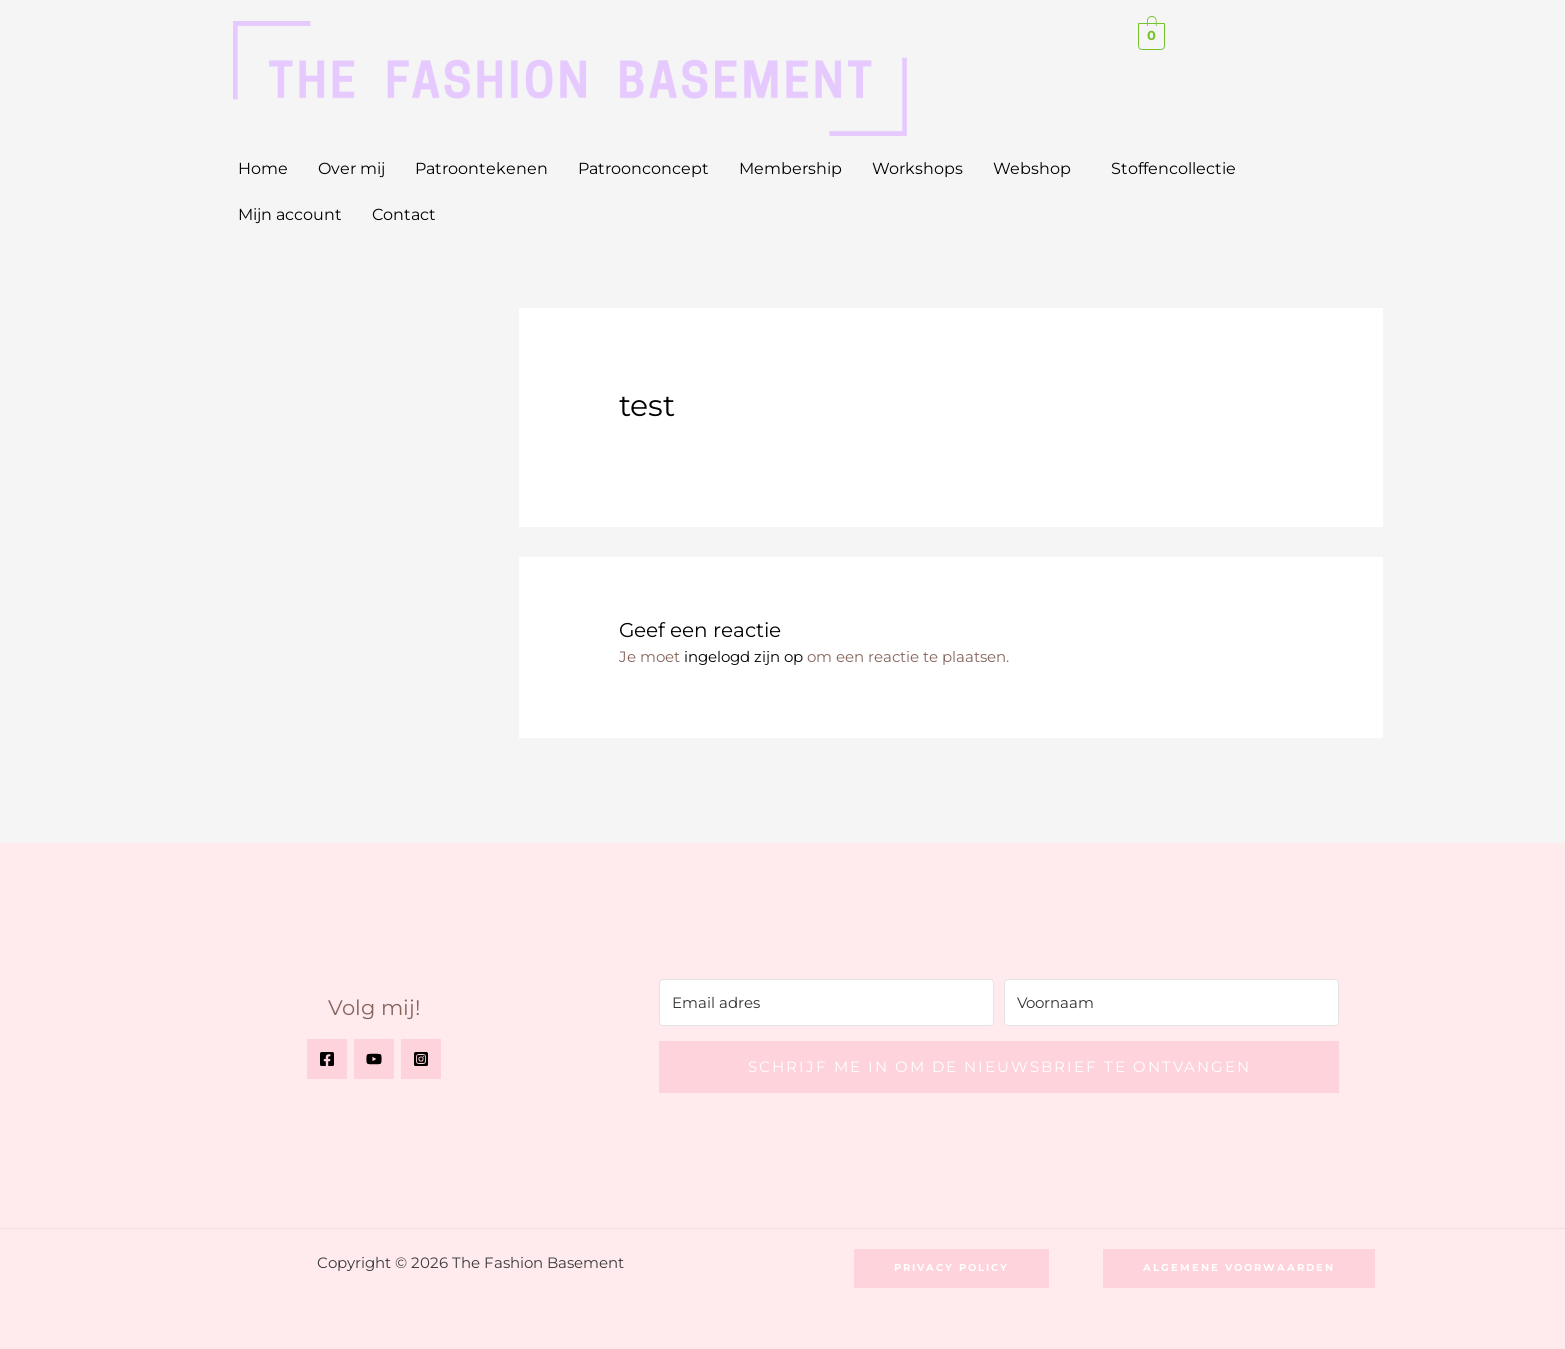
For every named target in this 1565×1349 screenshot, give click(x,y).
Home (263, 168)
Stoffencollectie (1173, 168)
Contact (404, 214)
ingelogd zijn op (743, 656)
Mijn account (290, 214)
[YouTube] (374, 1059)
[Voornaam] (1171, 1002)
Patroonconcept (643, 168)
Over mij (351, 168)
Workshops (917, 168)
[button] (1037, 169)
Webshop (1032, 168)
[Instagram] (421, 1059)
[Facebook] (327, 1059)
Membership (790, 168)
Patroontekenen (481, 168)
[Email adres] (826, 1002)
